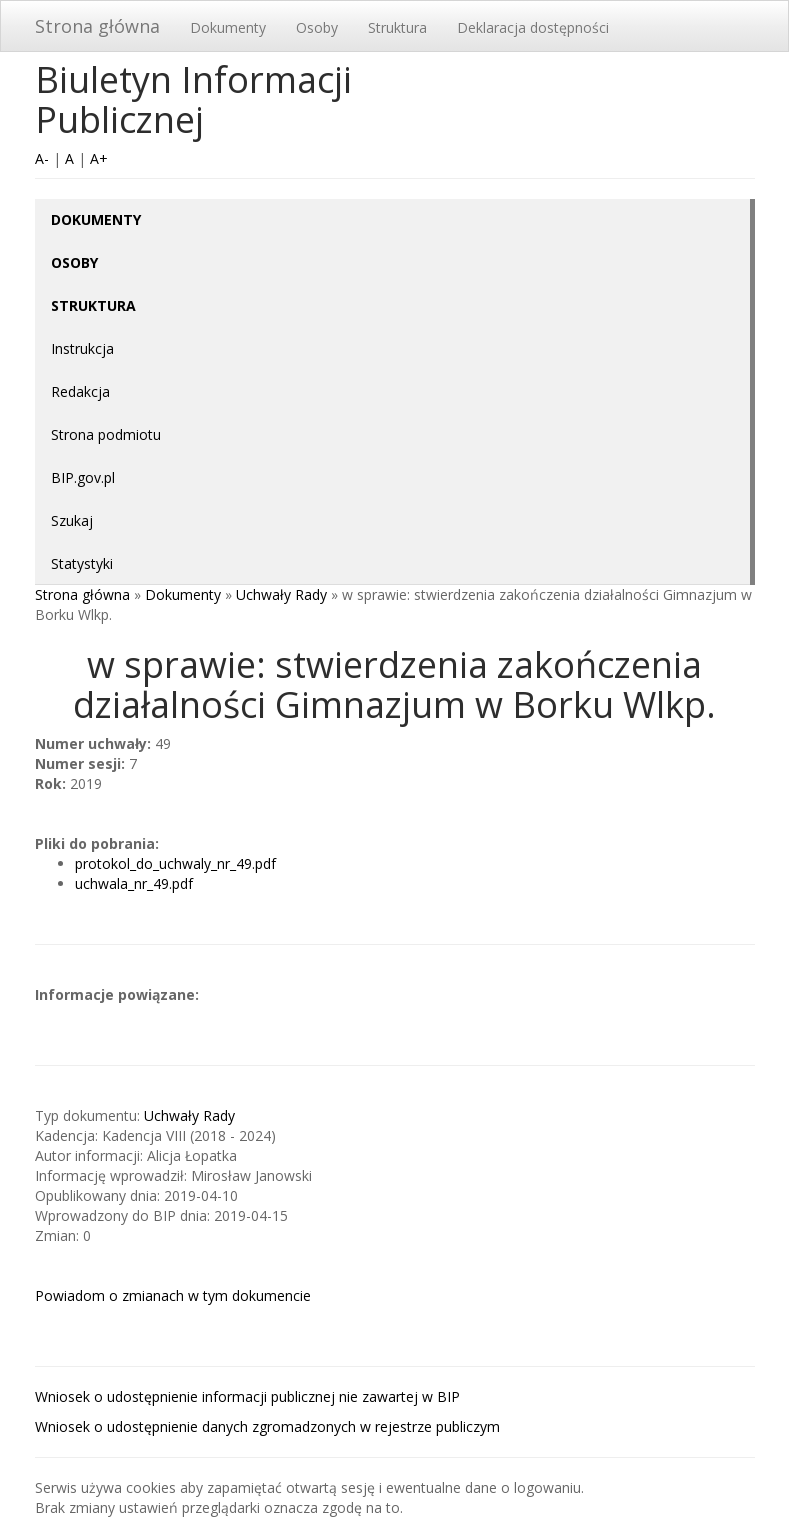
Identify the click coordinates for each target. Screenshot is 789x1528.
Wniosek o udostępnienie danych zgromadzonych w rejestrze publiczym (267, 1426)
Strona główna (97, 26)
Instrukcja (82, 348)
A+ (99, 158)
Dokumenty (228, 27)
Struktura (397, 27)
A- (42, 158)
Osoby (317, 27)
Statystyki (82, 563)
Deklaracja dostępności (533, 27)
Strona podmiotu (106, 434)
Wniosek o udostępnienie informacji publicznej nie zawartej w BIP (247, 1396)
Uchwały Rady (281, 594)
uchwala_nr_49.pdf (134, 883)
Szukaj (72, 520)
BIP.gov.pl (83, 477)
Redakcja (80, 391)
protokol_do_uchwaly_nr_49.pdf (175, 863)
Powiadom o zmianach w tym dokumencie (173, 1295)
